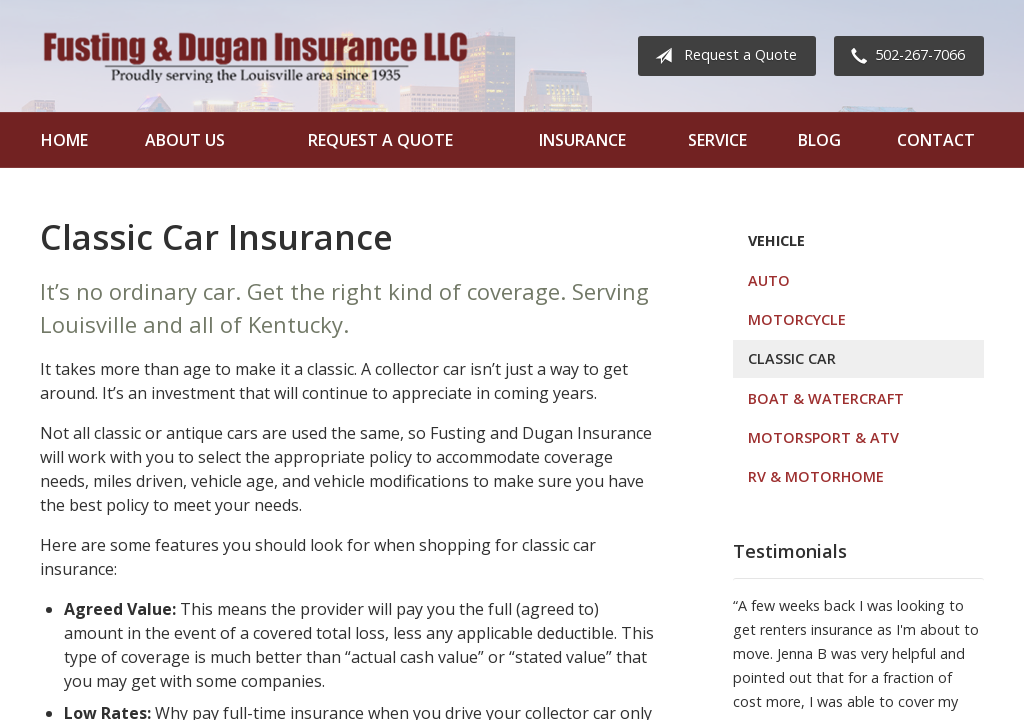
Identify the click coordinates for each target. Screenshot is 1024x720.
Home (64, 140)
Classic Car (792, 358)
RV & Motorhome (816, 476)
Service (717, 140)
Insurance (582, 140)
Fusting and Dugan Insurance (255, 56)
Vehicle (776, 240)
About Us (185, 140)
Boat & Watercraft (826, 398)
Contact (936, 140)
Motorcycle (797, 319)
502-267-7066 (904, 56)
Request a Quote (722, 56)
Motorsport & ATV (823, 437)
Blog (819, 140)
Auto (769, 280)
